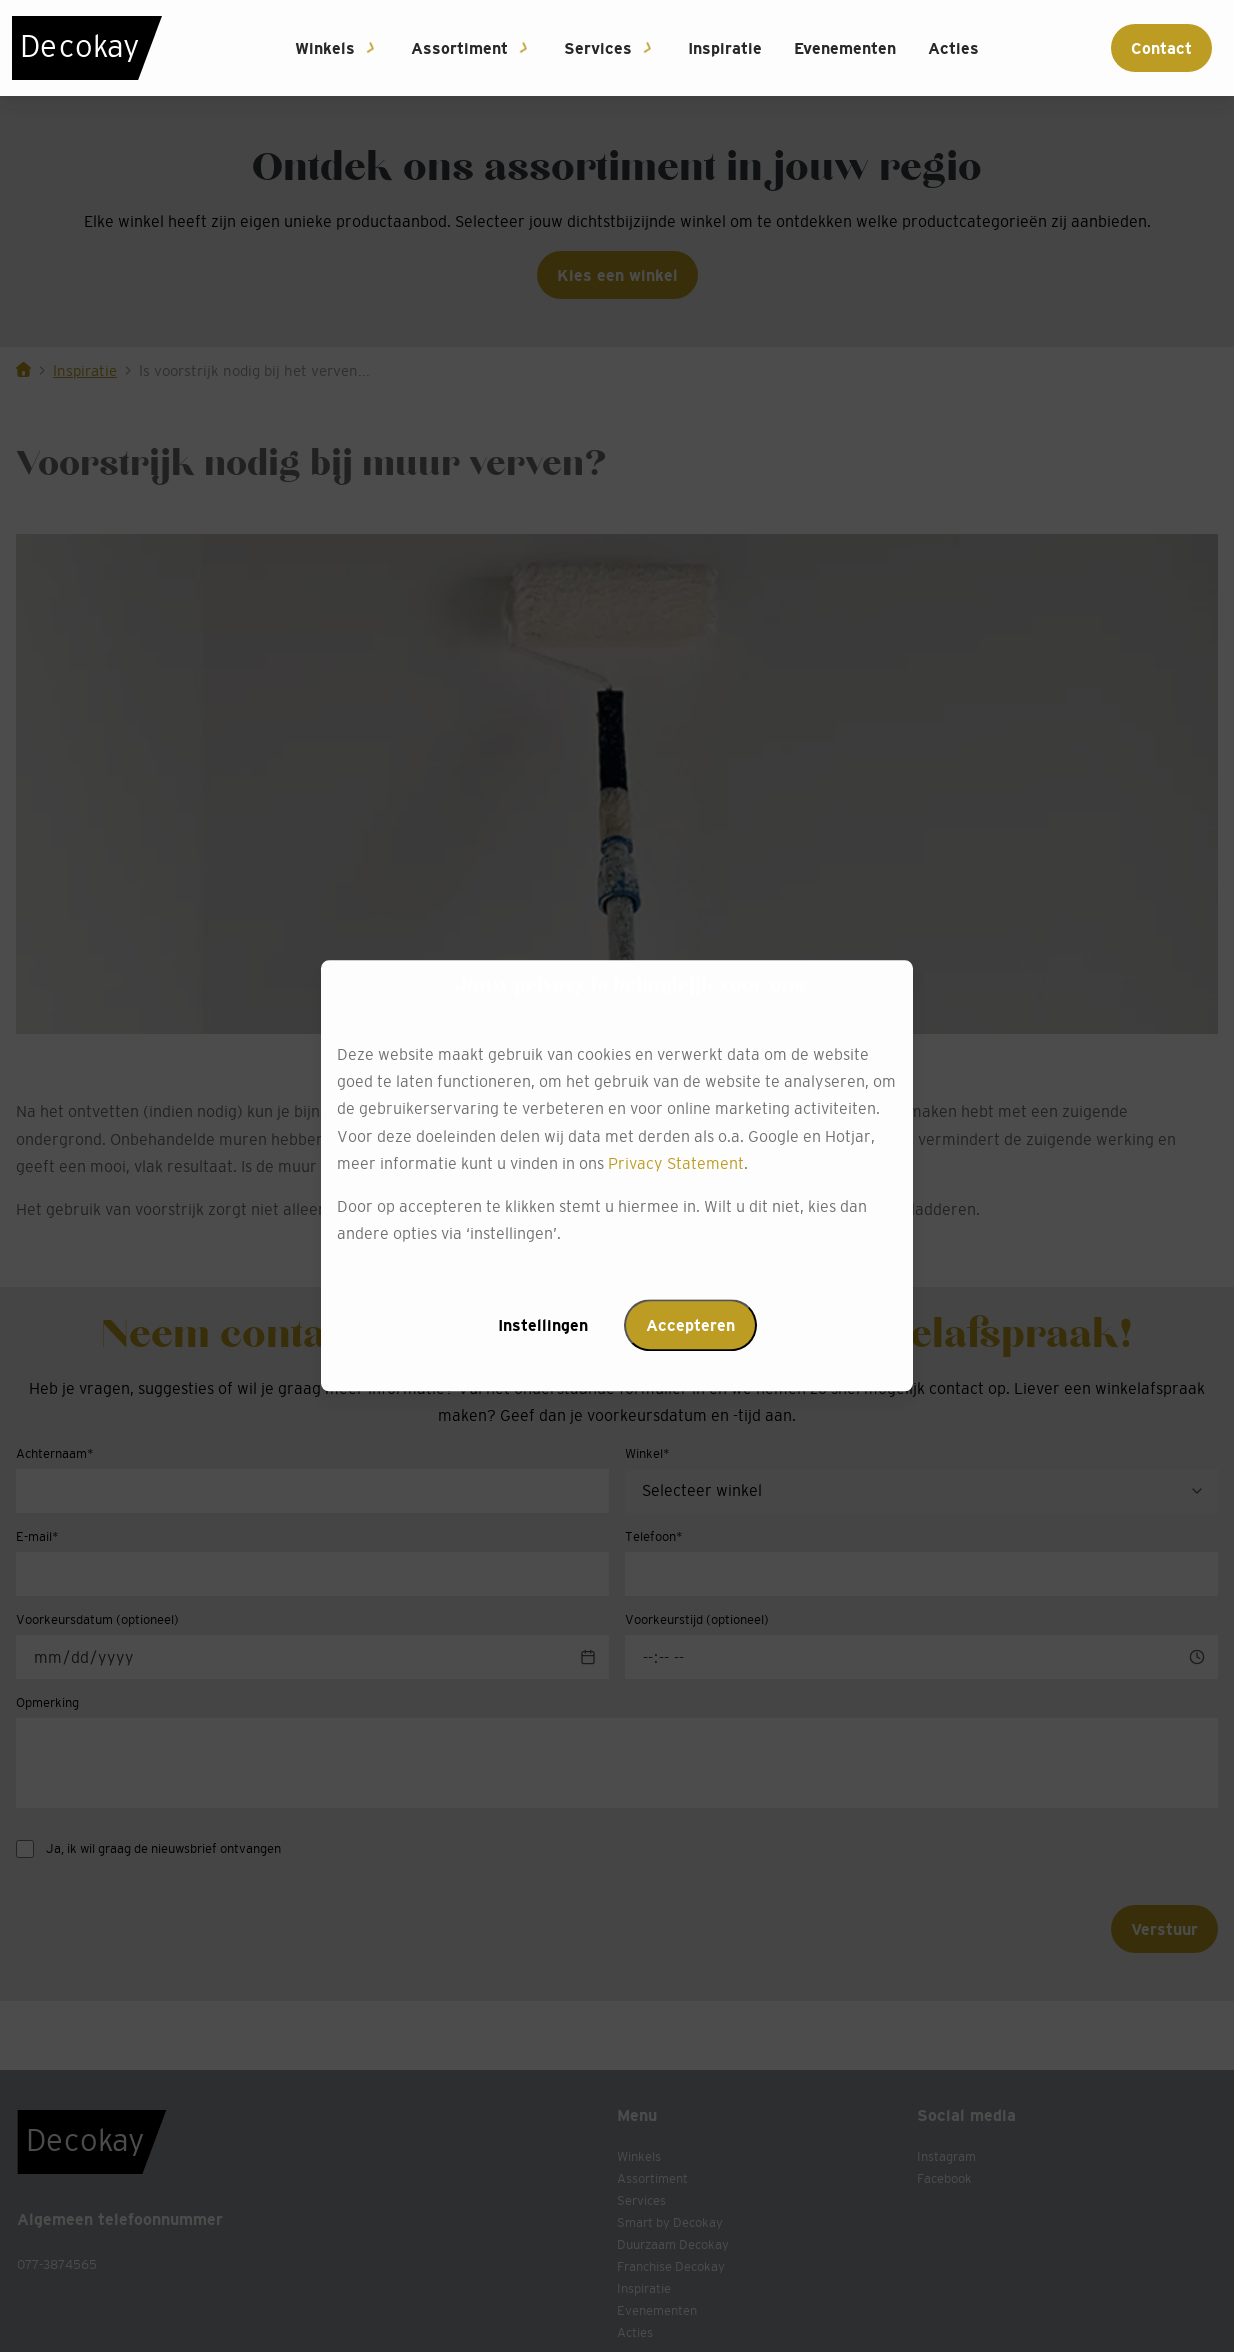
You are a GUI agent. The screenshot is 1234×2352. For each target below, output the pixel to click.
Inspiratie (725, 48)
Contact (1161, 48)
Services (598, 48)
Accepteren (690, 1326)
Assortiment (459, 48)
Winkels (325, 48)
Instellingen (543, 1326)
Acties (953, 48)
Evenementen (845, 48)
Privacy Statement (676, 1163)
